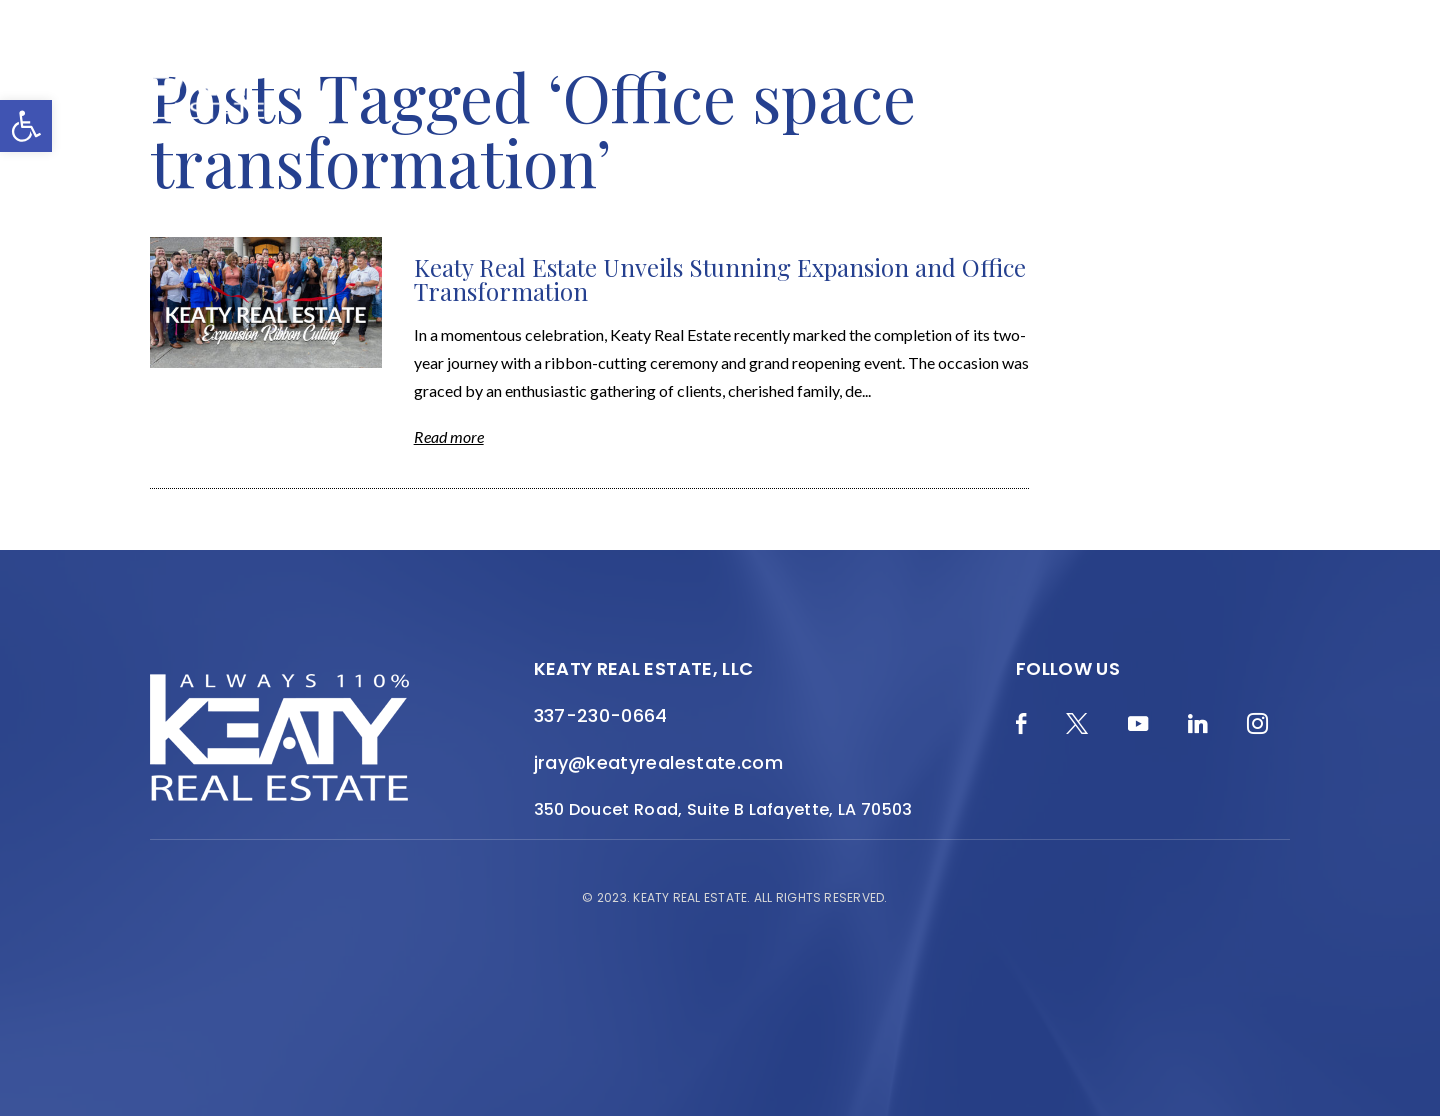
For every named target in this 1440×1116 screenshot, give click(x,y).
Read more (449, 436)
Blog (465, 63)
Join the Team (1223, 63)
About (686, 63)
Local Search (983, 63)
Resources (1101, 63)
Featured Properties (820, 63)
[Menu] (1325, 91)
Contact (1261, 76)
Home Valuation (572, 63)
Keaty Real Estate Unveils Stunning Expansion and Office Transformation (720, 279)
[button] (26, 126)
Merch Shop (377, 63)
